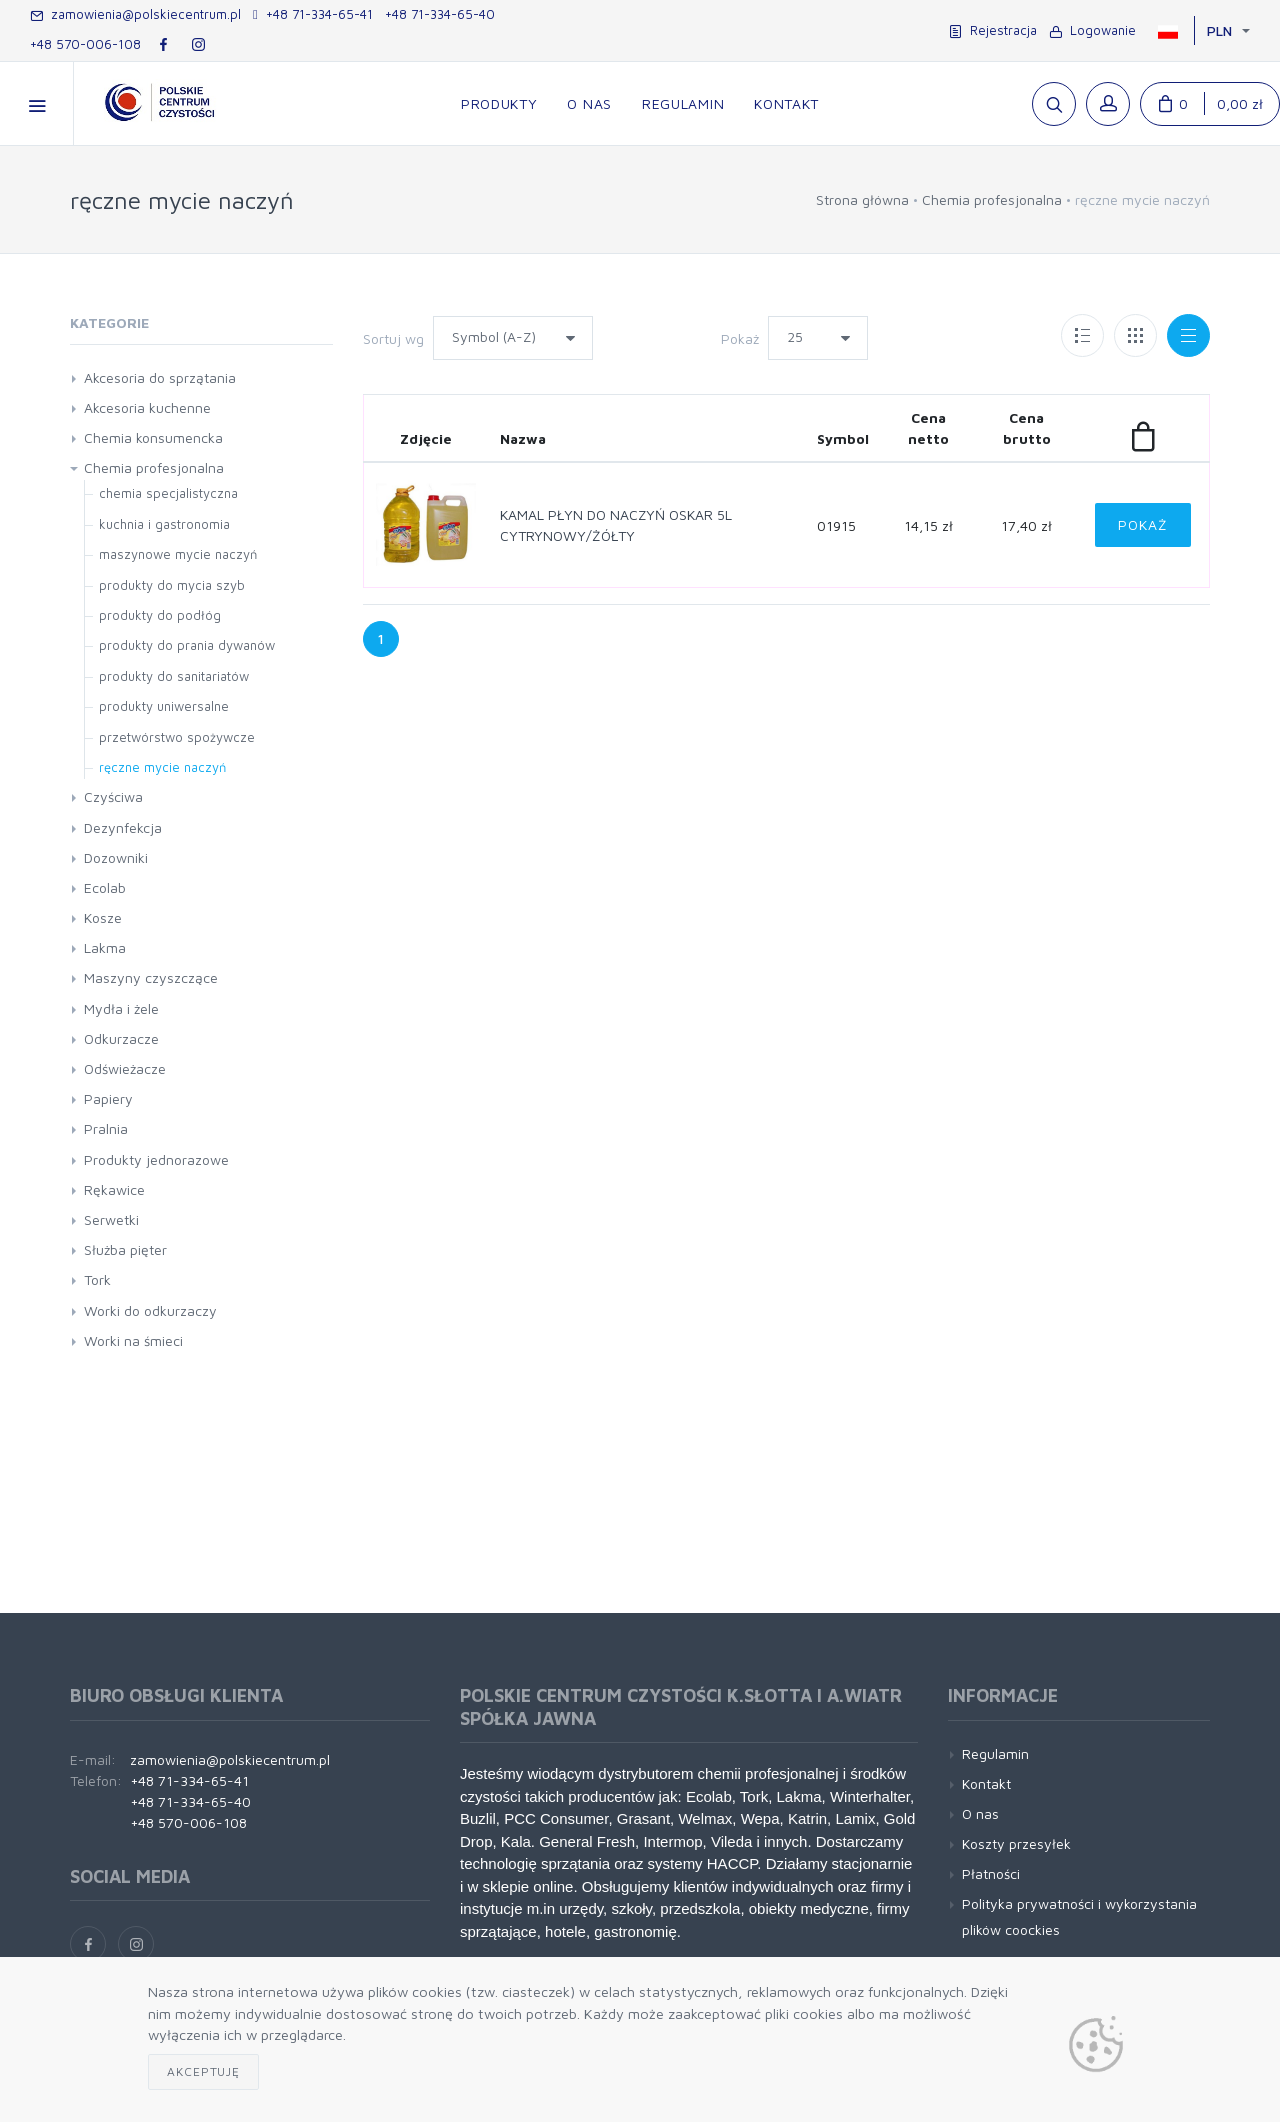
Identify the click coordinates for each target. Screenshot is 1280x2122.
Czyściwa (113, 796)
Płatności (991, 1873)
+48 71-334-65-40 (440, 14)
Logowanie (1092, 30)
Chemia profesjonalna (992, 199)
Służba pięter (125, 1249)
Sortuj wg (393, 338)
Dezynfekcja (123, 827)
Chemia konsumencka (153, 437)
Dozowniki (116, 857)
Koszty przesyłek (1016, 1843)
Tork (97, 1279)
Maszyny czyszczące (151, 977)
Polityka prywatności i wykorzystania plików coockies (1079, 1916)
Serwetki (111, 1219)
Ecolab (105, 887)
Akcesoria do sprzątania (160, 377)
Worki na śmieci (133, 1340)
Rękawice (114, 1189)
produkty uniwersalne (164, 706)
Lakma (105, 947)
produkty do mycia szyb (172, 585)
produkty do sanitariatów (174, 676)
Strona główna (862, 199)
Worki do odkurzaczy (150, 1310)
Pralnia (106, 1128)
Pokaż (740, 338)
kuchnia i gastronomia (164, 524)
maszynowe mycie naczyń (178, 554)
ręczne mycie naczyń (162, 767)
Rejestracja (993, 30)
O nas (980, 1813)
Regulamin (995, 1753)
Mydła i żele (121, 1008)
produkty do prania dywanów (187, 645)
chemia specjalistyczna (168, 493)
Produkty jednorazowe (156, 1159)
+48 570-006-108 (85, 44)
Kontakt (986, 1783)
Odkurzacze (121, 1038)
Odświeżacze (125, 1068)
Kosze (103, 917)
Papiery (108, 1098)
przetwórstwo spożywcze (177, 737)
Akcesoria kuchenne (147, 407)
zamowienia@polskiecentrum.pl (135, 14)
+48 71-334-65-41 (313, 14)
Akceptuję (203, 2071)
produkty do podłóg (160, 615)
